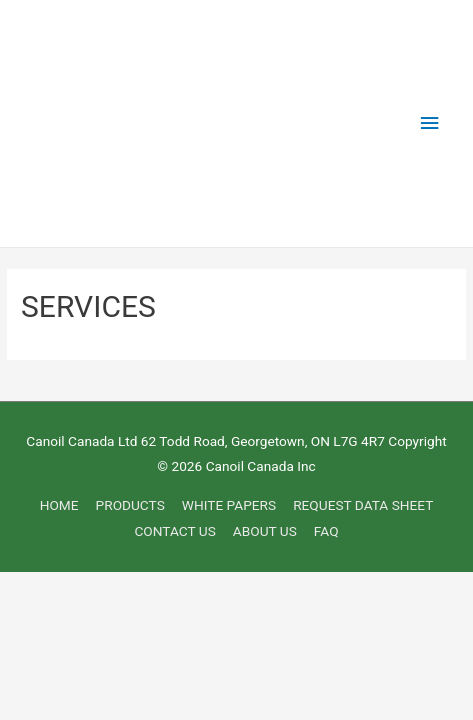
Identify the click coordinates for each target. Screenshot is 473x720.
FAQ (326, 531)
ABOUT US (265, 531)
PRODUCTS (130, 505)
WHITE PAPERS (229, 505)
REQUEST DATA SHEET (363, 505)
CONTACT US (174, 531)
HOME (59, 505)
